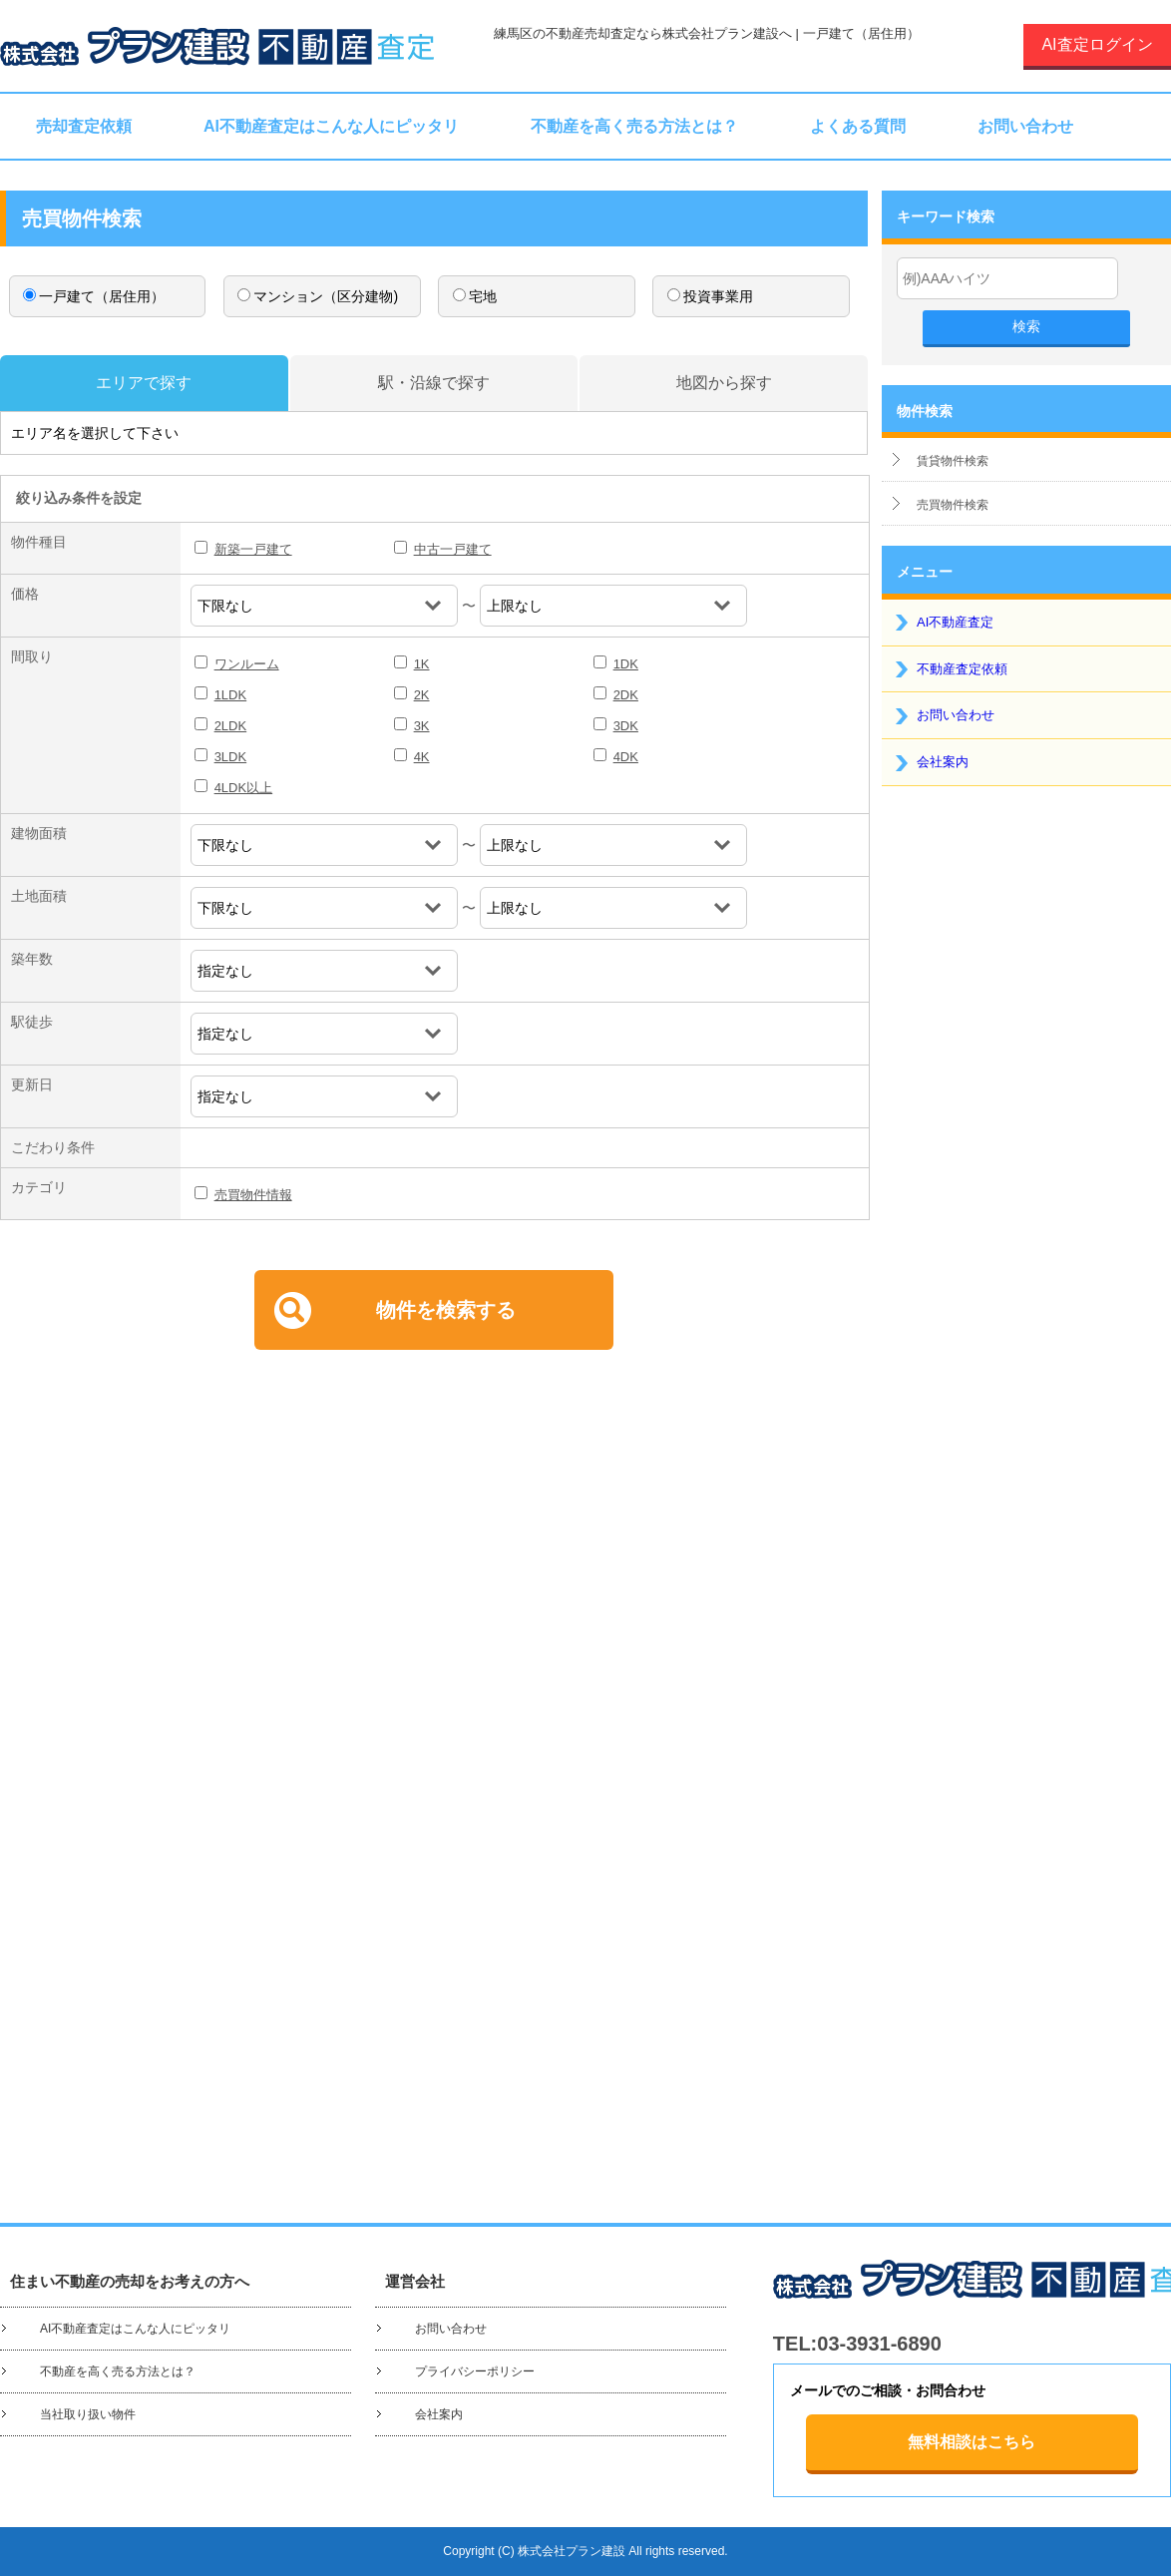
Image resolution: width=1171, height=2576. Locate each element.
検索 (1026, 326)
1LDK (230, 694)
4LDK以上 (243, 787)
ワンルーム (246, 663)
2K (422, 694)
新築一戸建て (253, 549)
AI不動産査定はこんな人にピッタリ (331, 126)
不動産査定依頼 (962, 668)
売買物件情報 (253, 1194)
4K (422, 756)
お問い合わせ (1025, 126)
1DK (625, 663)
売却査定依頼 (84, 126)
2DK (625, 694)
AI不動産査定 (955, 622)
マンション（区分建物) (317, 296)
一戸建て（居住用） (94, 296)
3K (422, 725)
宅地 (475, 296)
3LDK (230, 756)
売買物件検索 (952, 505)
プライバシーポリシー (475, 2371)
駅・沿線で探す (434, 382)
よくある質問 (858, 126)
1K (422, 663)
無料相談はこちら (971, 2441)
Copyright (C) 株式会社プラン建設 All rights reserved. (585, 2551)
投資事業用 (710, 296)
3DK (625, 725)
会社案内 (943, 761)
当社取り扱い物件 (88, 2414)
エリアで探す (144, 382)
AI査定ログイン (1096, 44)
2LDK (230, 725)
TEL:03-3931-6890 (857, 2344)
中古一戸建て (453, 549)
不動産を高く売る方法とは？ (634, 126)
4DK (625, 756)
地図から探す (724, 382)
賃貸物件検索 (952, 461)
